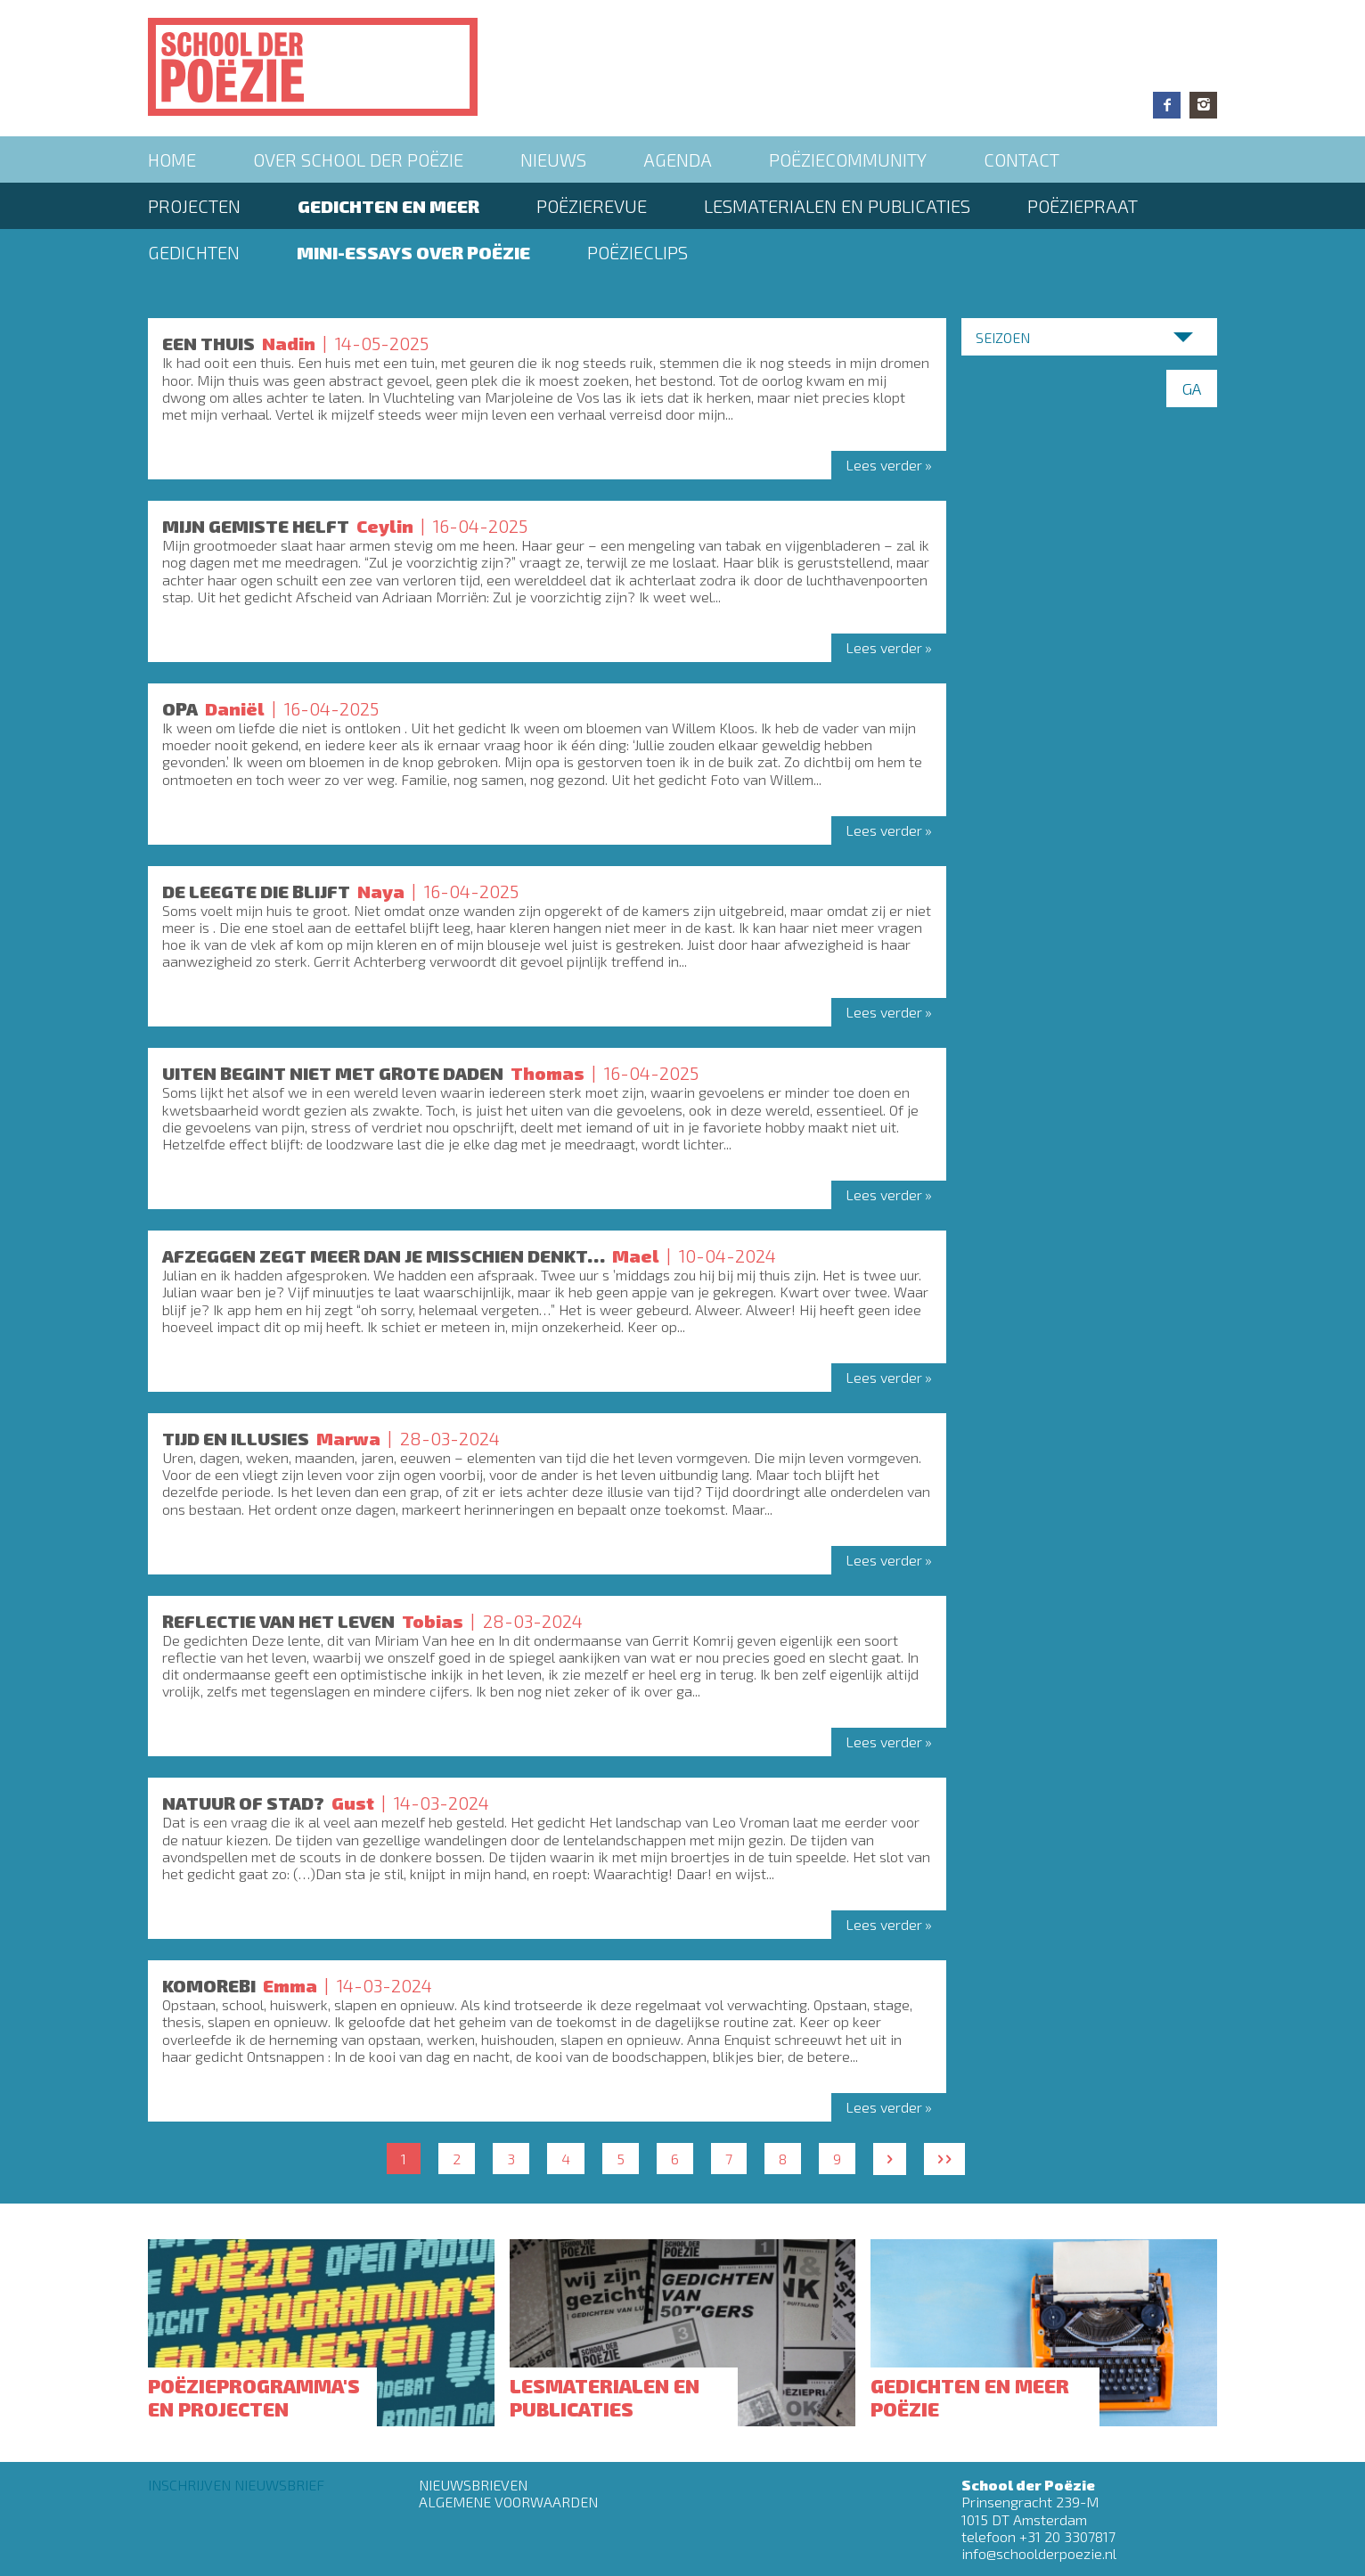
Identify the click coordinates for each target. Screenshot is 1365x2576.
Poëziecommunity (848, 159)
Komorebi (209, 1985)
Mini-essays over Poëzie (413, 252)
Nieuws (553, 159)
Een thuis (208, 343)
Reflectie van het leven (278, 1620)
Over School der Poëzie (358, 159)
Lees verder (884, 464)
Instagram (1203, 105)
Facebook (1167, 105)
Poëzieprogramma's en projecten (254, 2397)
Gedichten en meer (388, 206)
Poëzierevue (591, 206)
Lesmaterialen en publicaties (837, 206)
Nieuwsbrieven (473, 2484)
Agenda (677, 159)
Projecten (194, 206)
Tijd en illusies (235, 1438)
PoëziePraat (1082, 206)
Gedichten (194, 252)
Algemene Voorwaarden (508, 2501)
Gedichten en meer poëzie (969, 2397)
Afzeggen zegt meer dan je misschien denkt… (383, 1255)
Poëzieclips (637, 252)
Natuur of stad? (243, 1802)
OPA (180, 708)
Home (172, 159)
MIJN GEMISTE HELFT (255, 525)
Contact (1021, 159)
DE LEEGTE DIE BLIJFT (256, 891)
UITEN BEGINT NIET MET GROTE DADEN (332, 1073)
